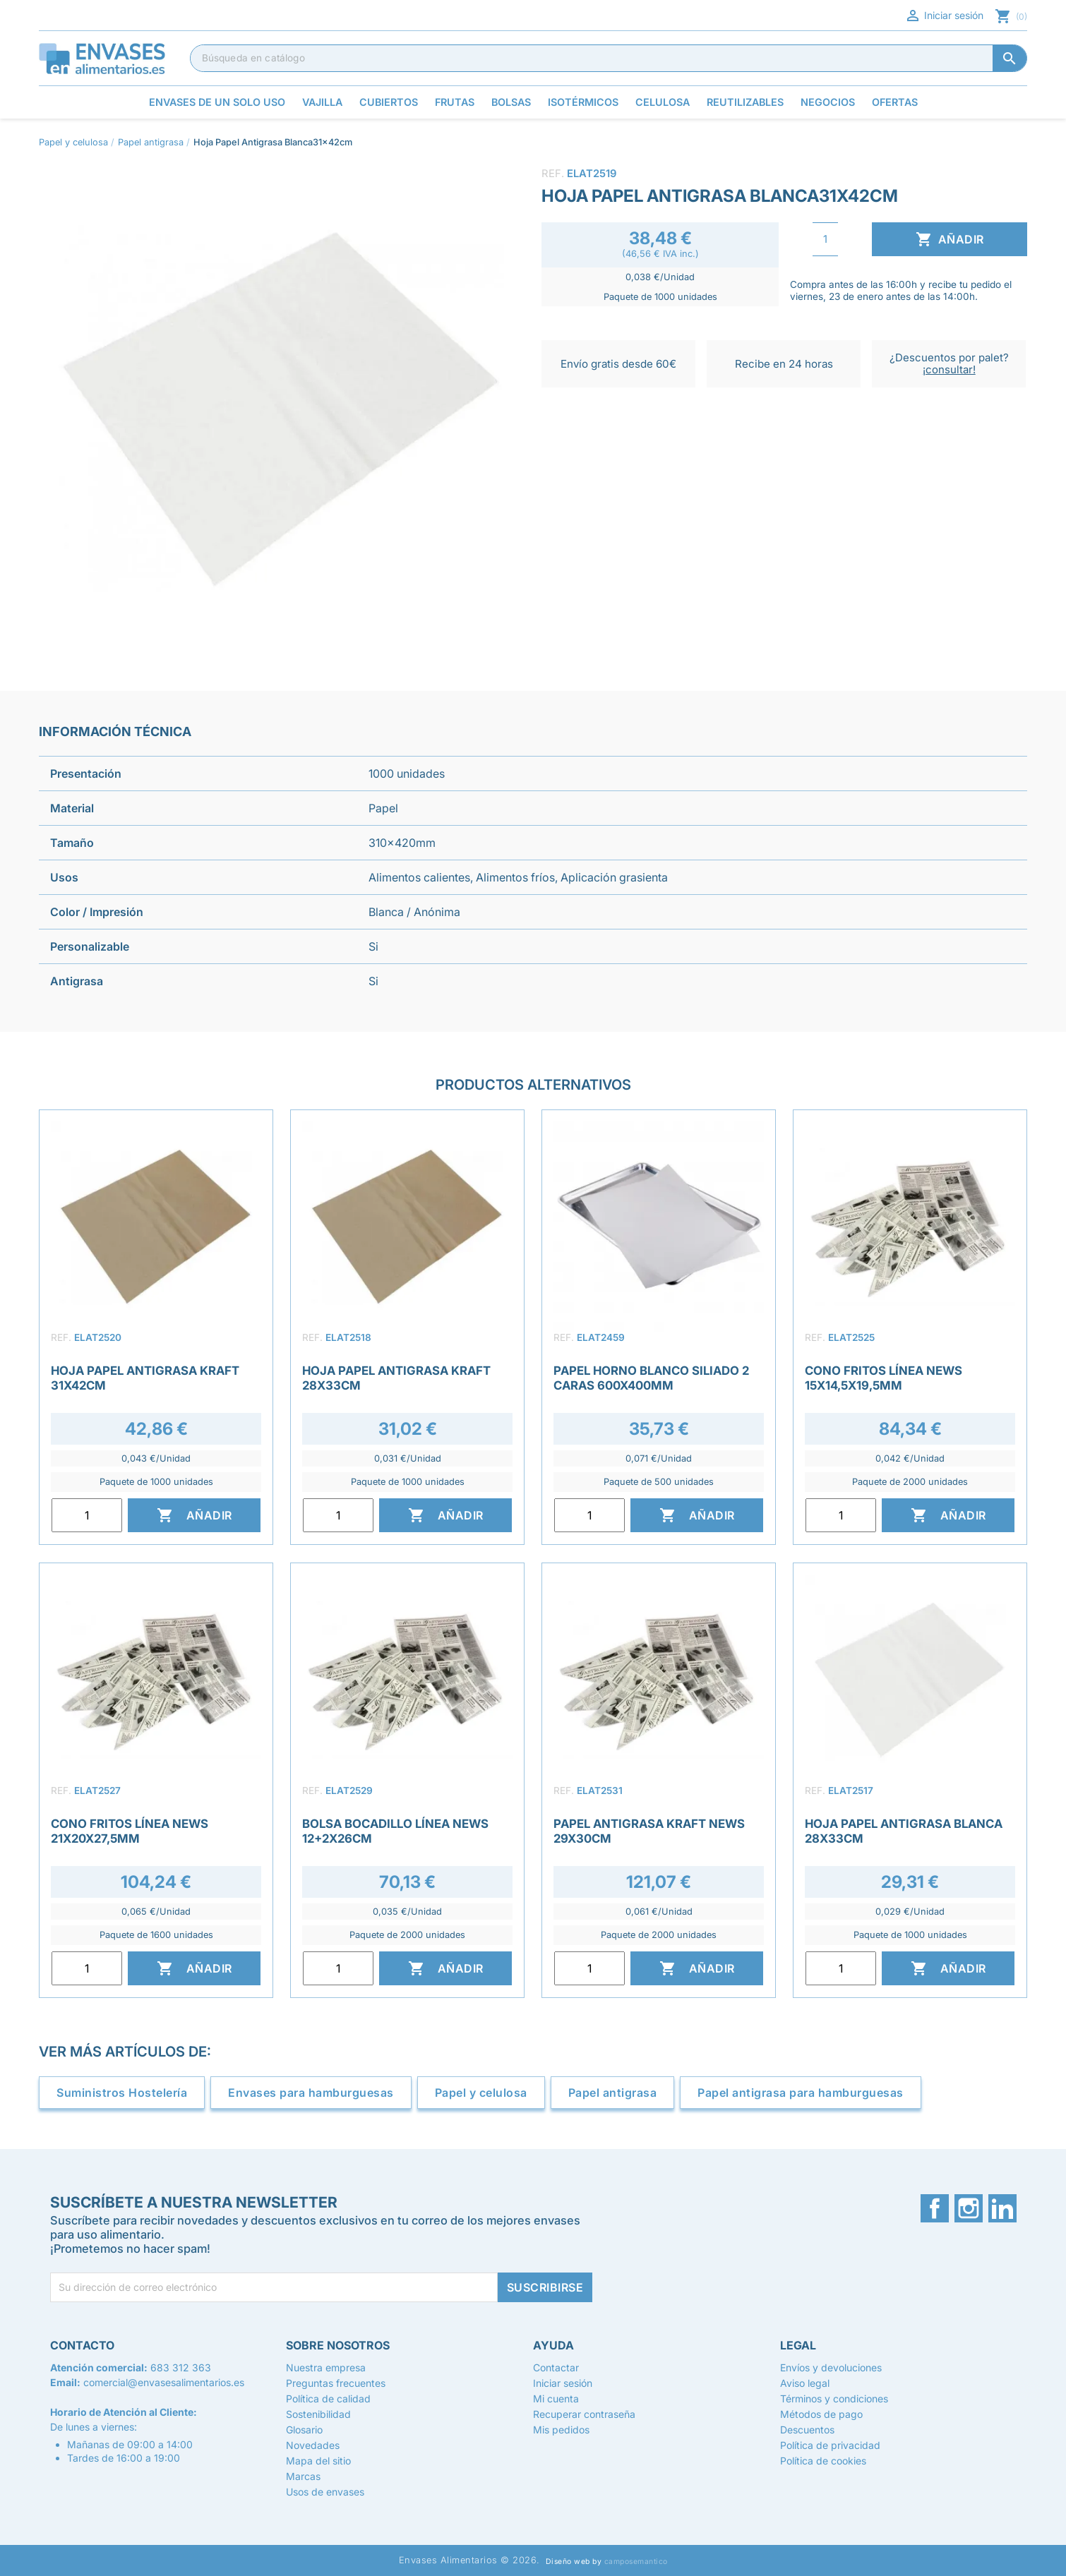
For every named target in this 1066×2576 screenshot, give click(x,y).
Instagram (968, 2208)
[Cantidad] (825, 239)
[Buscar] (608, 58)
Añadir (950, 239)
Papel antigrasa (612, 2093)
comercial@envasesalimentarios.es (163, 2382)
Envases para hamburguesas (311, 2093)
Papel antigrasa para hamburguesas (800, 2093)
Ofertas (895, 102)
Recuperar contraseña (584, 2414)
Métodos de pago (821, 2414)
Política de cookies (823, 2461)
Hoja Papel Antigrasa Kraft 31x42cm (145, 1378)
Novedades (313, 2445)
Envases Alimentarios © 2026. (469, 2560)
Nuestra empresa (326, 2367)
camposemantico (636, 2561)
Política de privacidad (830, 2445)
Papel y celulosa (481, 2093)
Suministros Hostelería (121, 2093)
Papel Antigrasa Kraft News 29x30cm (649, 1831)
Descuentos (807, 2430)
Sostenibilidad (318, 2414)
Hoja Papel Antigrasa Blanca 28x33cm (903, 1831)
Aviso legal (805, 2383)
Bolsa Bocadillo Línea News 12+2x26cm (395, 1831)
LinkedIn (1002, 2208)
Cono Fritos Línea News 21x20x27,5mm (129, 1831)
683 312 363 (180, 2367)
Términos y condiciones (834, 2399)
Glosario (304, 2430)
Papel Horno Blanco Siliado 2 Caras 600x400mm (651, 1378)
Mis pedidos (561, 2430)
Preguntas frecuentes (335, 2383)
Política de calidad (328, 2399)
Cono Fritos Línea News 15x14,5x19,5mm (883, 1378)
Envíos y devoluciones (831, 2367)
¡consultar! (949, 369)
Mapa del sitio (318, 2461)
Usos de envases (325, 2492)
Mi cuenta (556, 2399)
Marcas (303, 2476)
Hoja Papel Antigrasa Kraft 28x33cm (396, 1378)
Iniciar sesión (943, 15)
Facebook (935, 2208)
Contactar (556, 2367)
